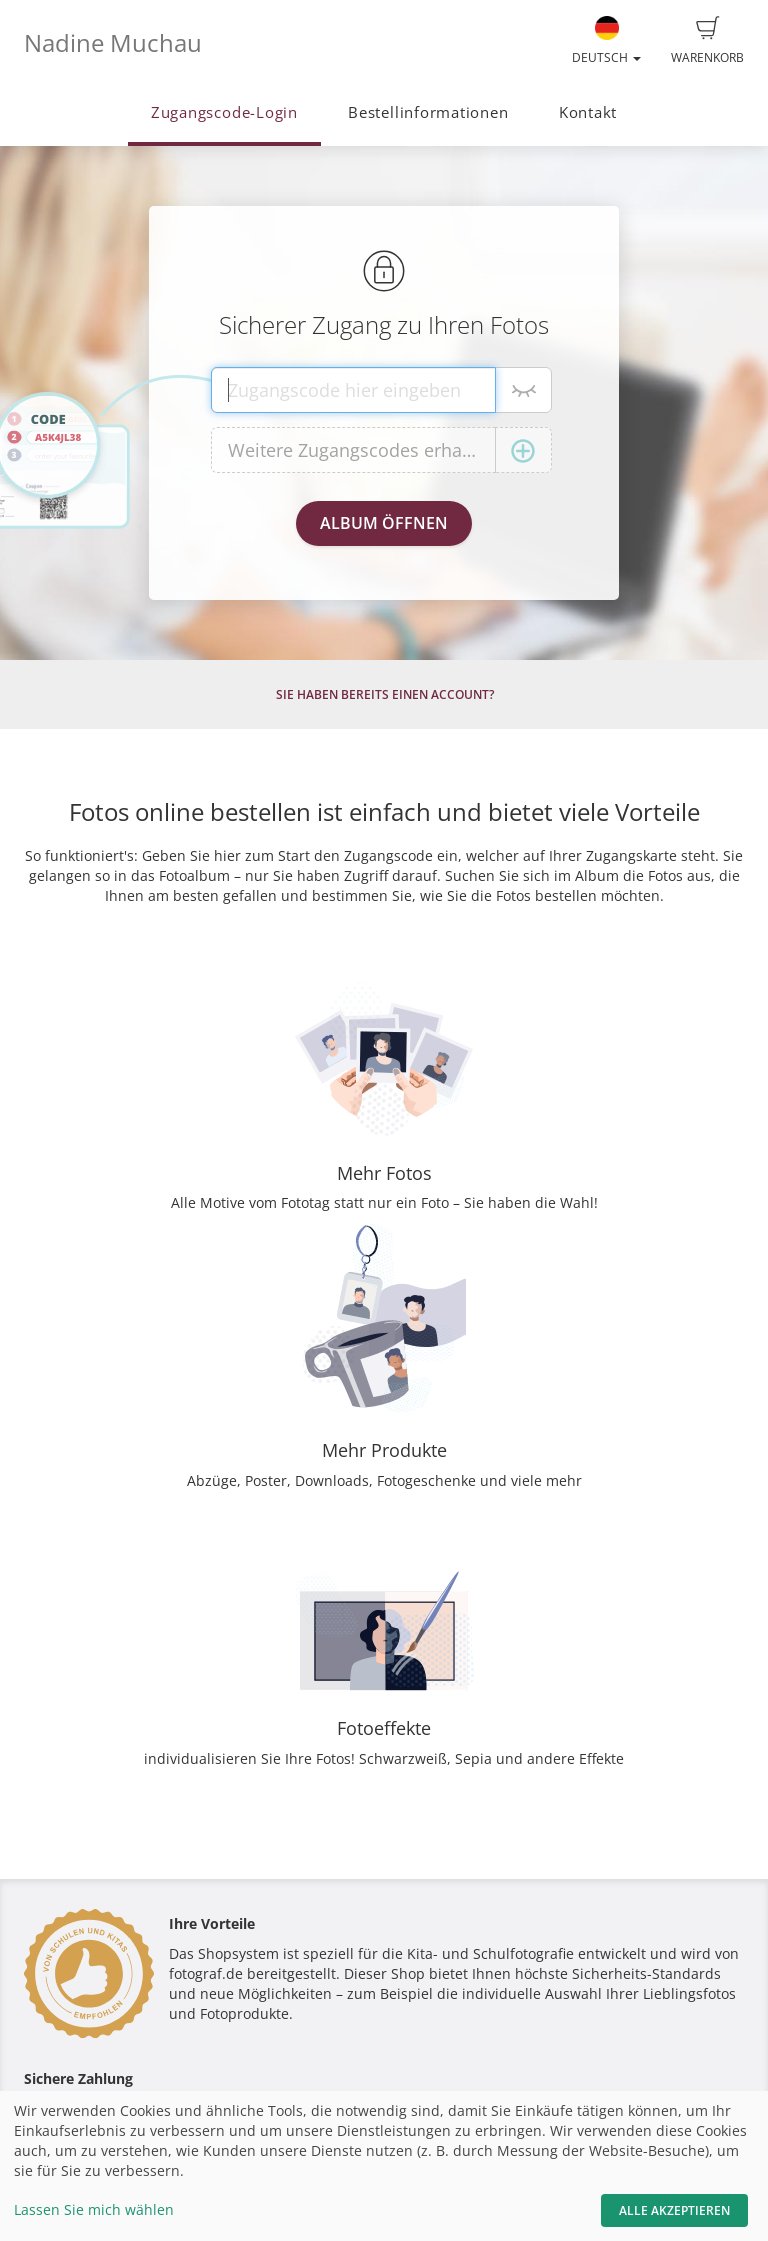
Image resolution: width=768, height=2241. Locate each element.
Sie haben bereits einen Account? (385, 694)
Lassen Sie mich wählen (94, 2209)
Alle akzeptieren (674, 2210)
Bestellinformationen (428, 112)
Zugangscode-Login (224, 112)
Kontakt (588, 112)
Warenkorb (707, 41)
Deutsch (606, 41)
